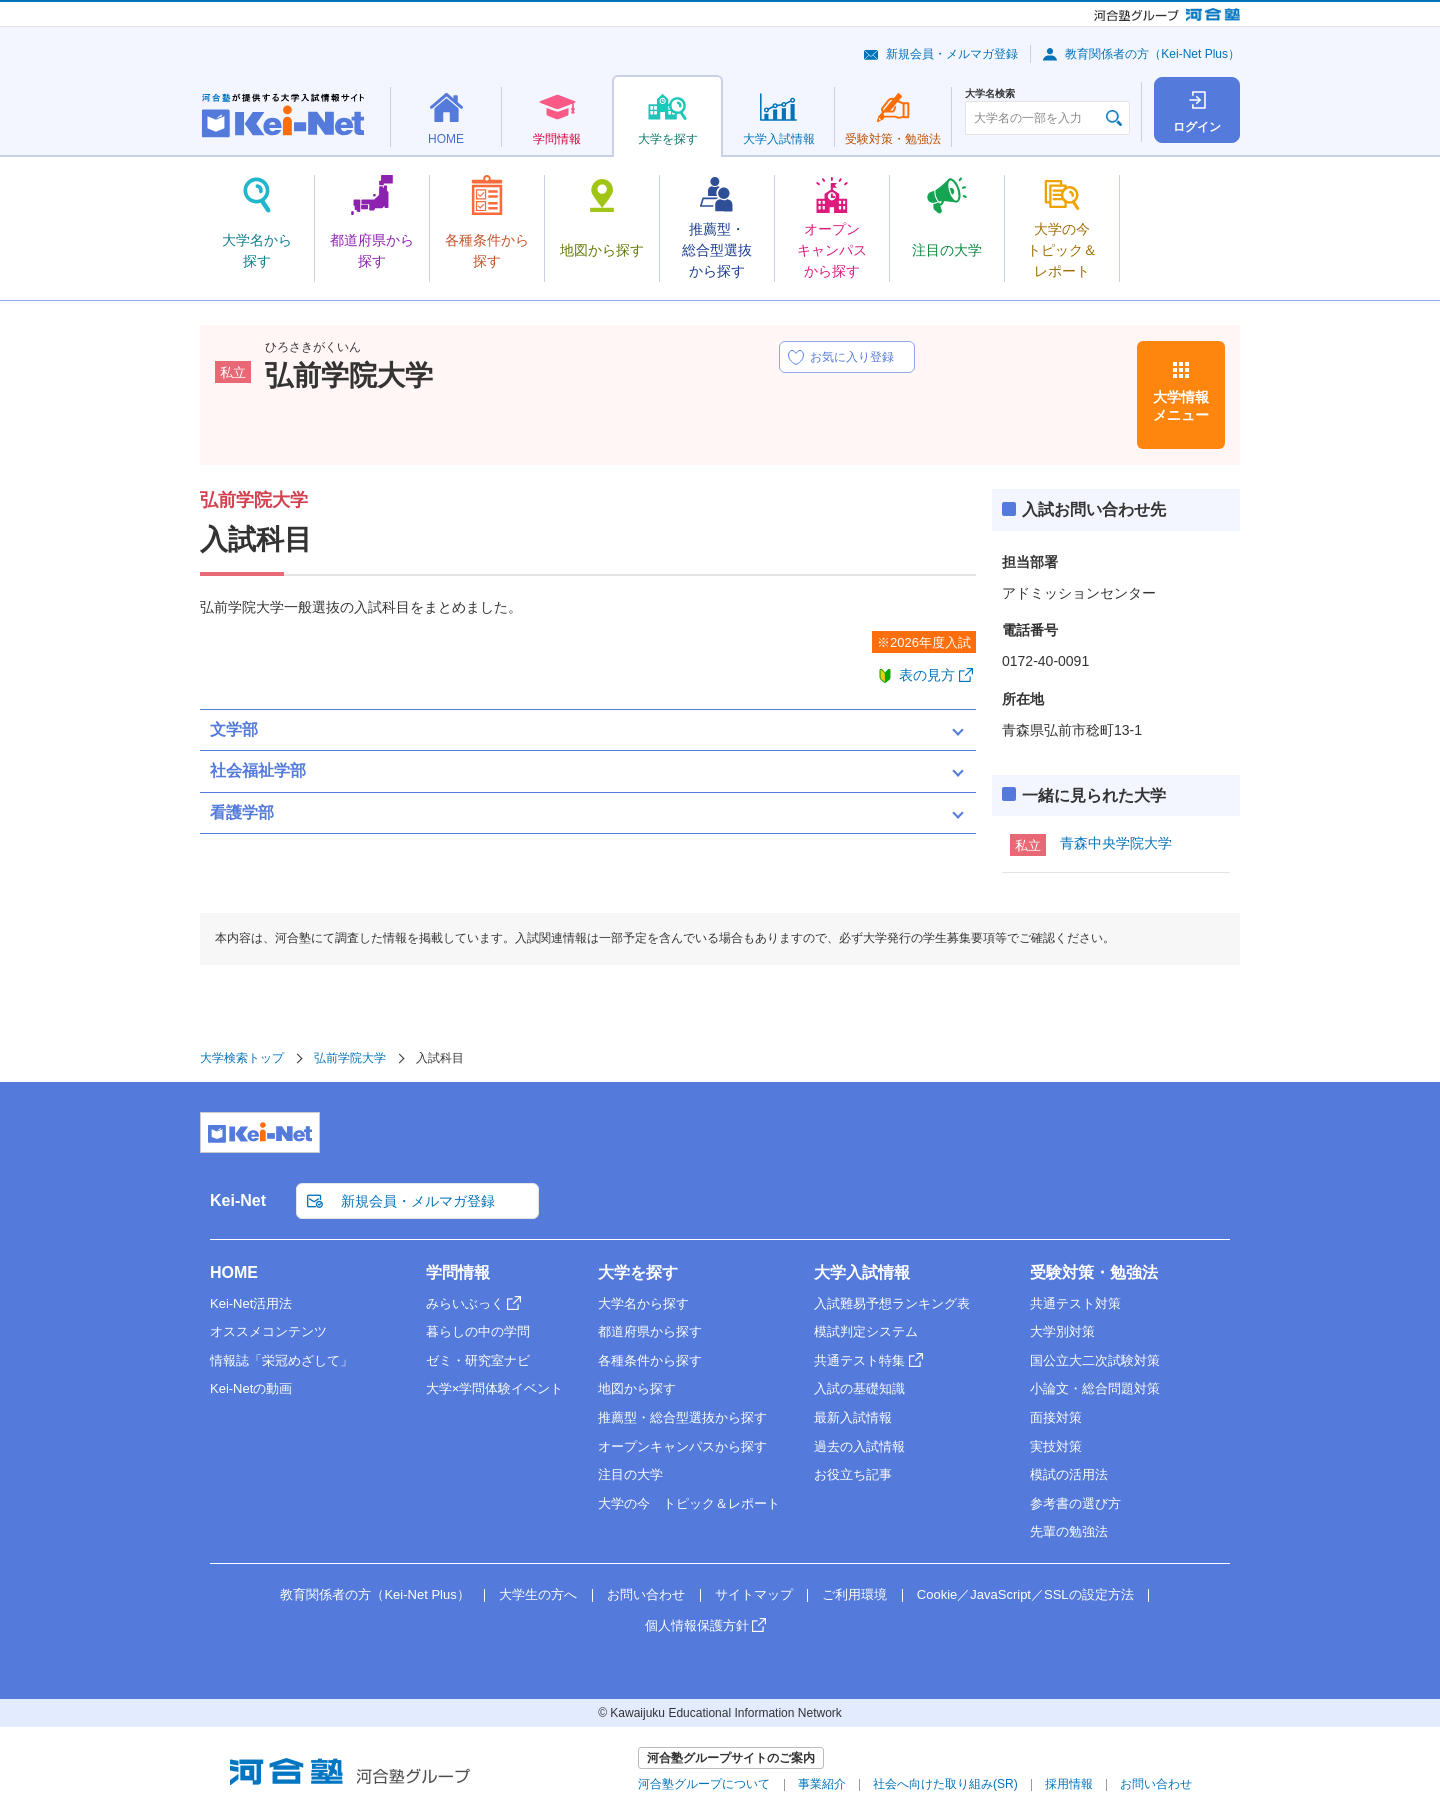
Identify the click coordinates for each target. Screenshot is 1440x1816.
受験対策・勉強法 (1094, 1272)
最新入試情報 (853, 1417)
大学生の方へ (538, 1594)
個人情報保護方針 (697, 1625)
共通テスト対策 (1075, 1303)
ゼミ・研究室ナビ (478, 1360)
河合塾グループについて (704, 1784)
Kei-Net (238, 1200)
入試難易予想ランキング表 (892, 1303)
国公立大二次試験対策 (1095, 1360)
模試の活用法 (1069, 1474)
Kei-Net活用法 (251, 1303)
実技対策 (1056, 1446)
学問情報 (458, 1272)
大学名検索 (990, 94)
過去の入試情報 (859, 1446)
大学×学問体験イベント (495, 1388)
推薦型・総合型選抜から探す (682, 1417)
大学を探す (638, 1272)
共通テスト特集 (859, 1360)
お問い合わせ (646, 1594)
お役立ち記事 (853, 1474)
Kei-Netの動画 (251, 1388)
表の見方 (927, 675)
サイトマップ (754, 1594)
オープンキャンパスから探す (682, 1446)
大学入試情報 (862, 1272)
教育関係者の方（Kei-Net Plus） (1152, 54)
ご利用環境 (854, 1594)
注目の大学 (630, 1474)
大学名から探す (643, 1303)
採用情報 (1069, 1784)
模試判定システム (866, 1331)
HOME (234, 1272)
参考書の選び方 (1075, 1503)
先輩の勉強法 (1069, 1531)
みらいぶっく (465, 1303)
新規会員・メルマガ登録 (952, 54)
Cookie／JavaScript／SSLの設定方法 (1025, 1594)
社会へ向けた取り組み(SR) (945, 1784)
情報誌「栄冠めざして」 (281, 1360)
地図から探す (637, 1388)
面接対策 (1056, 1417)
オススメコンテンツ (268, 1331)
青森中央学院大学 (1116, 843)
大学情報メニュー (1181, 406)
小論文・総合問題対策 (1095, 1388)
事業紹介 (822, 1784)
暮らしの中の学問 (478, 1331)
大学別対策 (1062, 1331)
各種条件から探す (650, 1360)
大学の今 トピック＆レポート (689, 1503)
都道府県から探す (650, 1331)
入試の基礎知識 (859, 1388)
